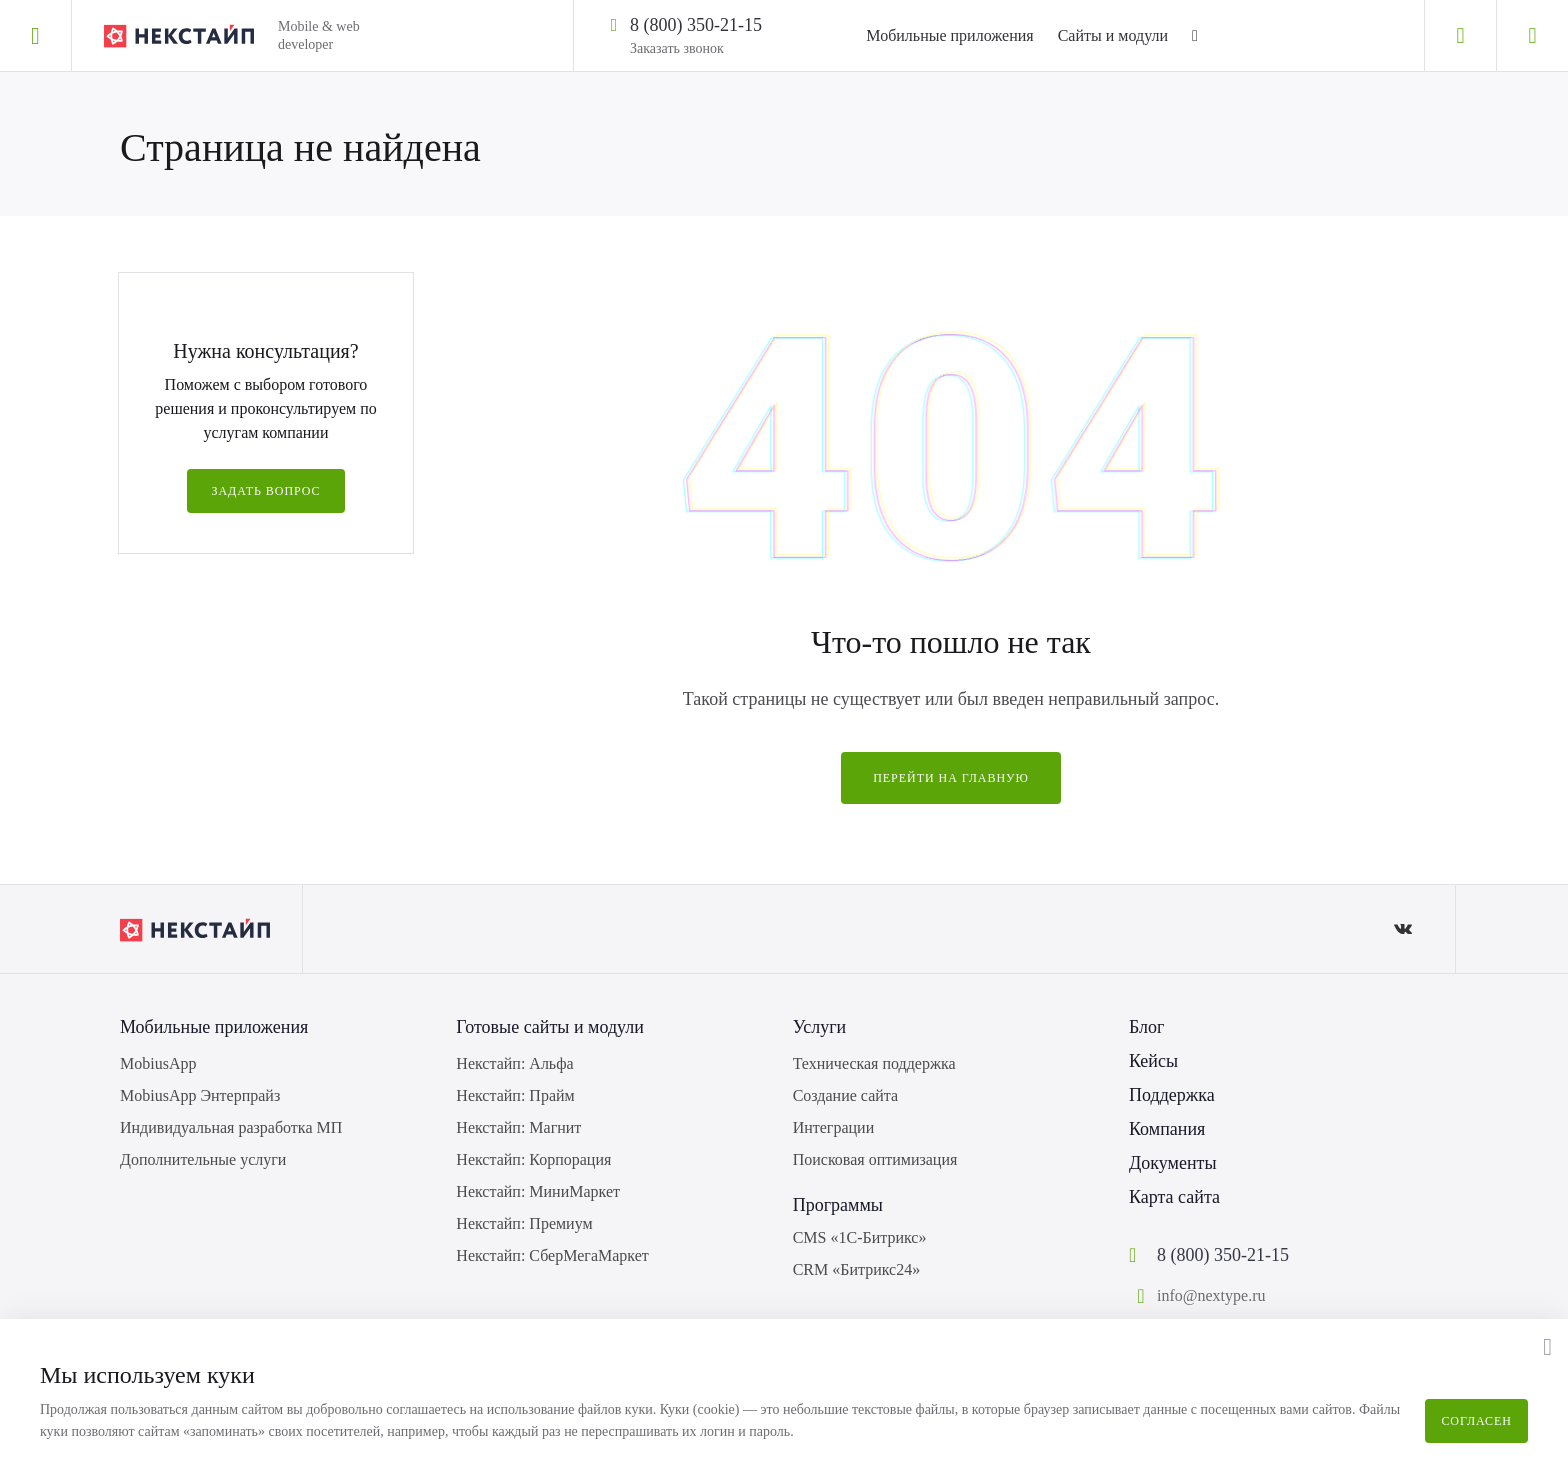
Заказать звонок (677, 48)
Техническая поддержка (874, 1063)
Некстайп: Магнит (518, 1127)
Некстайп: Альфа (514, 1063)
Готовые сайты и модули (550, 1027)
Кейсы (1153, 1061)
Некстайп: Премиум (524, 1223)
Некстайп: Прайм (515, 1095)
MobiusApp (158, 1063)
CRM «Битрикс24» (857, 1269)
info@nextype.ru (1211, 1295)
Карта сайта (1174, 1197)
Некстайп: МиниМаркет (538, 1191)
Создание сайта (845, 1095)
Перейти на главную (951, 778)
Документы (1173, 1163)
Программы (838, 1205)
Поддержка (1172, 1095)
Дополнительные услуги (203, 1159)
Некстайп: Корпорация (533, 1159)
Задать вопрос (265, 491)
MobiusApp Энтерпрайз (200, 1095)
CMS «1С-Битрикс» (860, 1237)
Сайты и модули (1113, 35)
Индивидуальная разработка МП (231, 1127)
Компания (1167, 1129)
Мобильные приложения (949, 35)
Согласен (1476, 1421)
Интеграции (834, 1127)
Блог (1146, 1027)
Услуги (820, 1027)
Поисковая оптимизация (875, 1159)
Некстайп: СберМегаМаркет (552, 1255)
